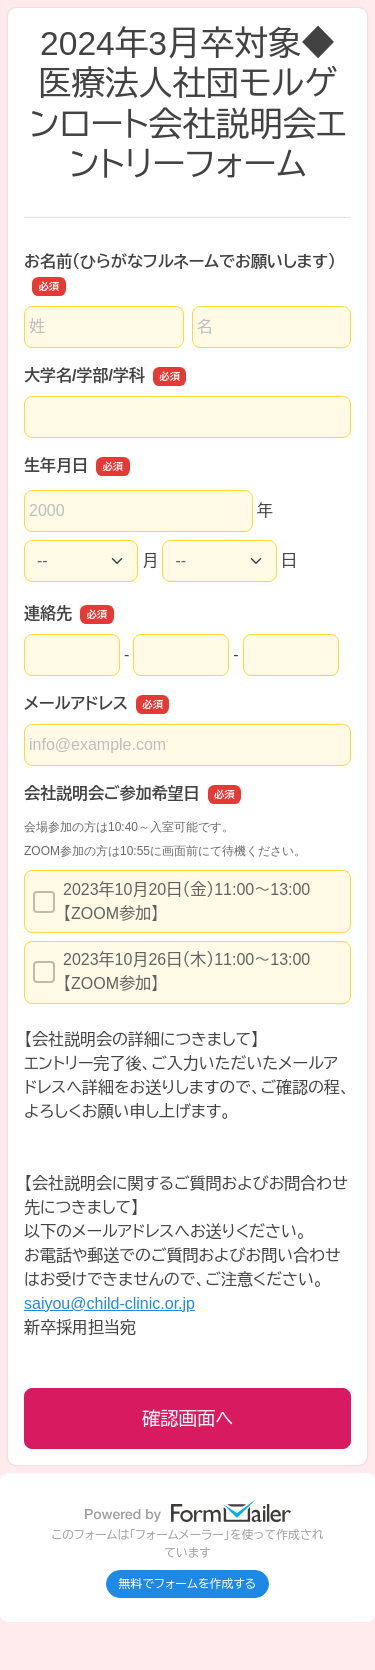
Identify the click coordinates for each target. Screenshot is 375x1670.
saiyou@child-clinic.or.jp (109, 1303)
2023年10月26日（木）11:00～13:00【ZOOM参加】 (171, 971)
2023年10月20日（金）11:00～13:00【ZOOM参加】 (171, 901)
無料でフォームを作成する (188, 1584)
